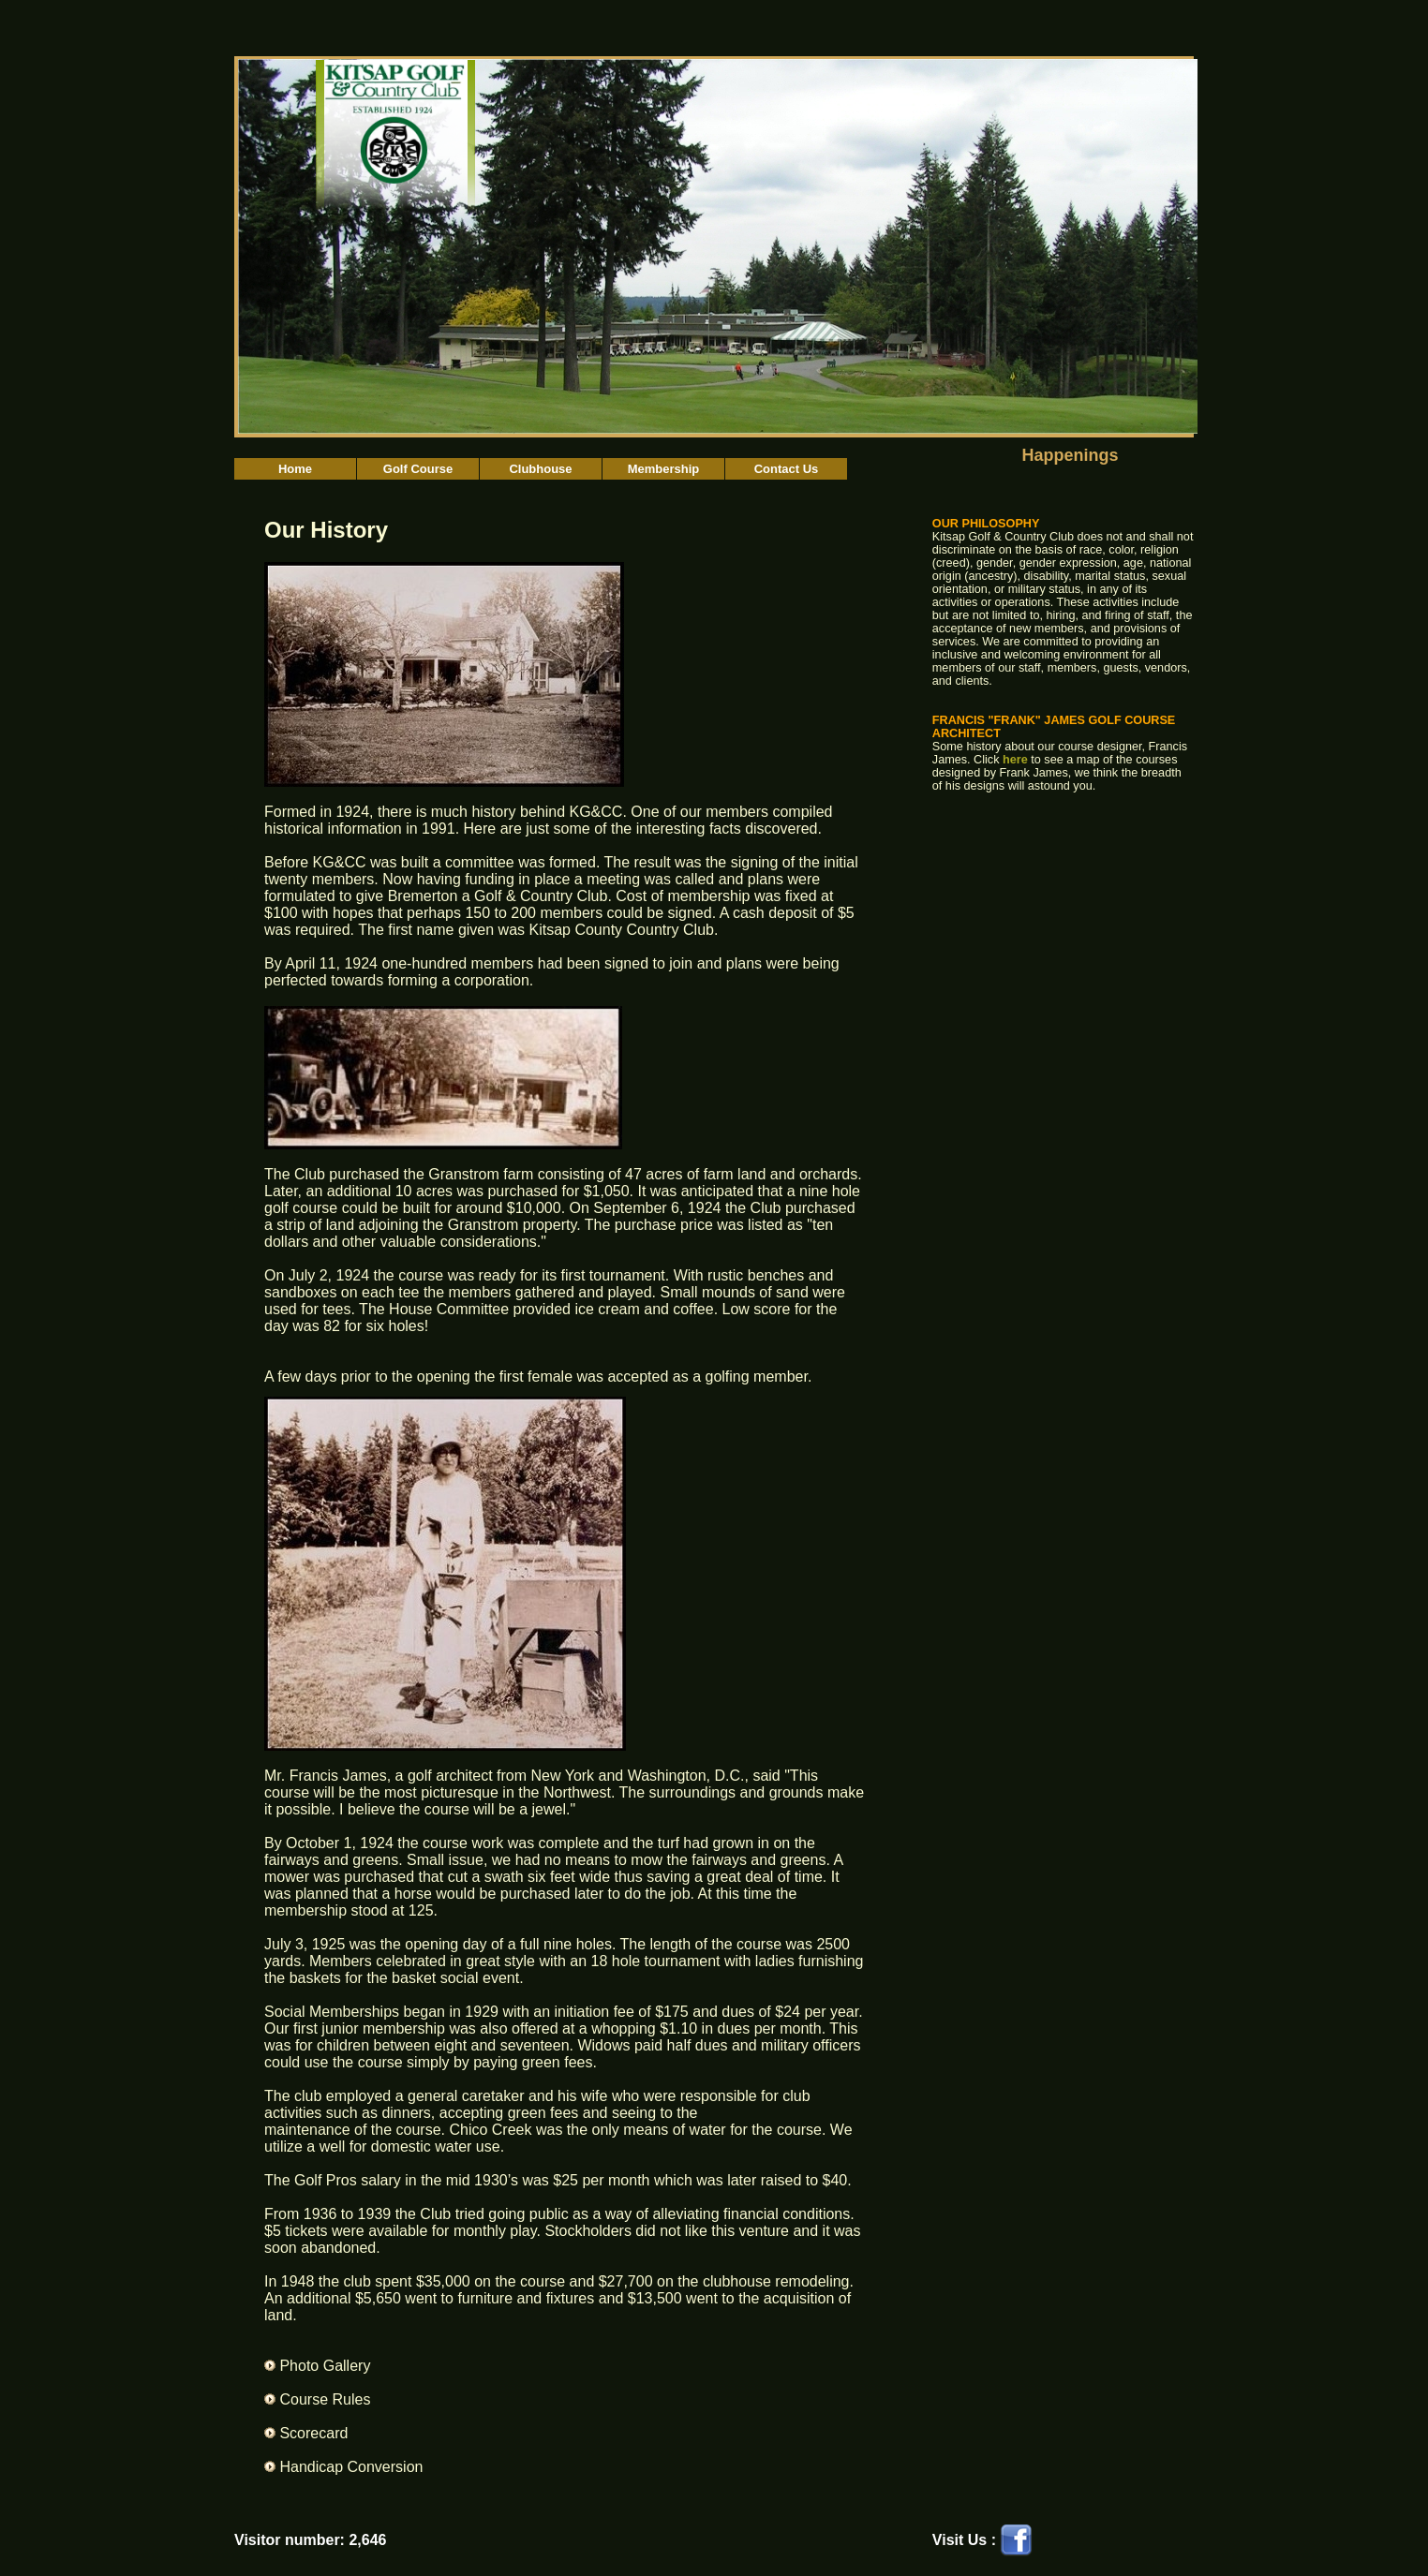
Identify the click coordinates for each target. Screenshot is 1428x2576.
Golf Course (418, 469)
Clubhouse (540, 469)
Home (295, 469)
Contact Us (786, 469)
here (1015, 759)
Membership (664, 469)
